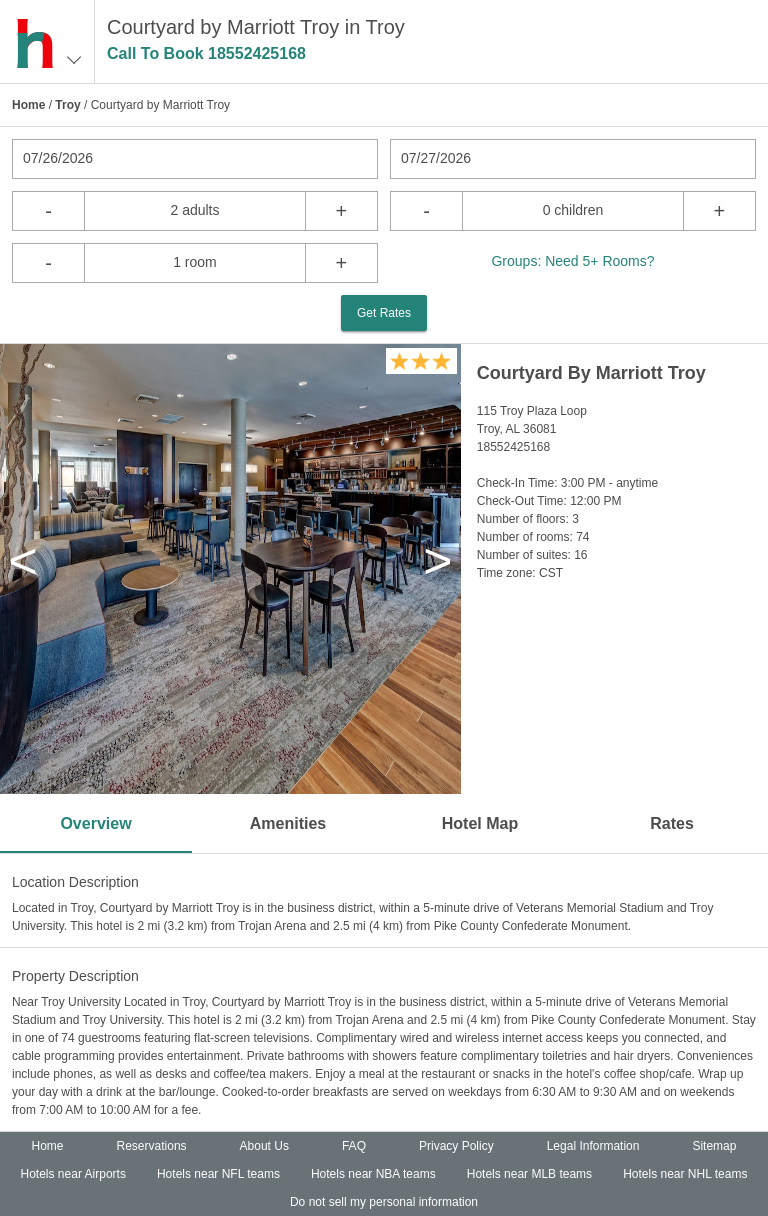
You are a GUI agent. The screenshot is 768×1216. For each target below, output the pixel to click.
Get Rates (384, 313)
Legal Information (593, 1146)
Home (28, 105)
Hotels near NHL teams (685, 1174)
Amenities (288, 823)
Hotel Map (480, 823)
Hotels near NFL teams (218, 1174)
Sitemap (714, 1146)
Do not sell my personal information (384, 1202)
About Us (264, 1146)
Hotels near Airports (73, 1174)
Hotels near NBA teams (373, 1174)
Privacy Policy (456, 1146)
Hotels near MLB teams (529, 1174)
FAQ (354, 1146)
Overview (95, 823)
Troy (67, 105)
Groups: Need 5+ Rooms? (572, 261)
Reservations (152, 1146)
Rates (672, 823)
